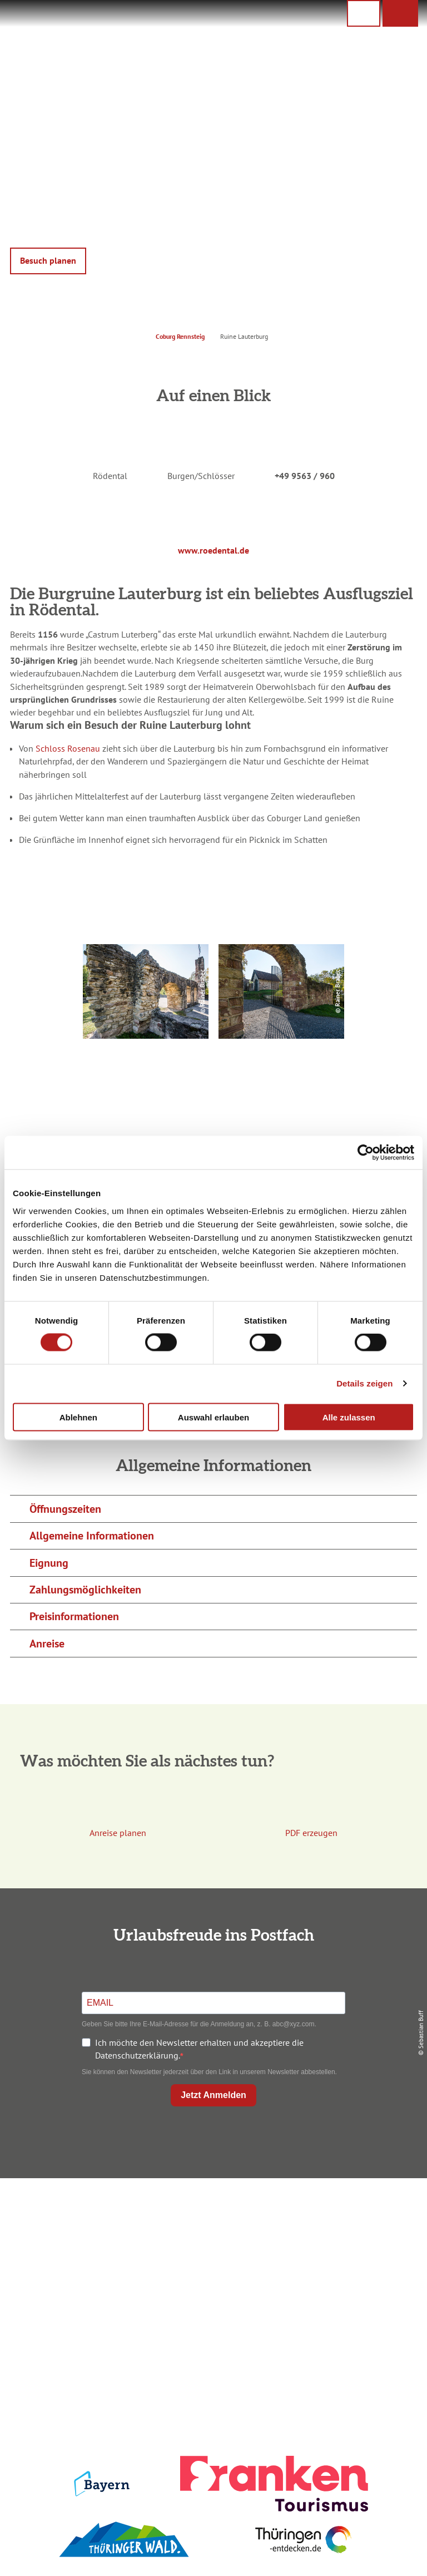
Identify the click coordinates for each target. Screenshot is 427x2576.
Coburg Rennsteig (180, 336)
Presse (353, 2248)
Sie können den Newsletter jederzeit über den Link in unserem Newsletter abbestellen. (209, 2072)
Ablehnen (78, 1417)
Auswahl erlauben (213, 1417)
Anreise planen (211, 2211)
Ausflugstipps (211, 2267)
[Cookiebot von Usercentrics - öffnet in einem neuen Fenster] (365, 1152)
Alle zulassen (348, 1417)
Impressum (353, 2211)
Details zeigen (364, 1383)
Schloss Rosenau (68, 748)
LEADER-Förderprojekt (353, 2286)
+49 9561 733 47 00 (79, 2282)
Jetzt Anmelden (213, 2095)
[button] (400, 13)
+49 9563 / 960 (305, 475)
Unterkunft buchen (211, 2230)
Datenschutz (354, 2230)
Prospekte (211, 2248)
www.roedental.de (213, 550)
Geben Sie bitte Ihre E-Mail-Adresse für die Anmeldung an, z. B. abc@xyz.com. (199, 2024)
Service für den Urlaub (353, 2267)
